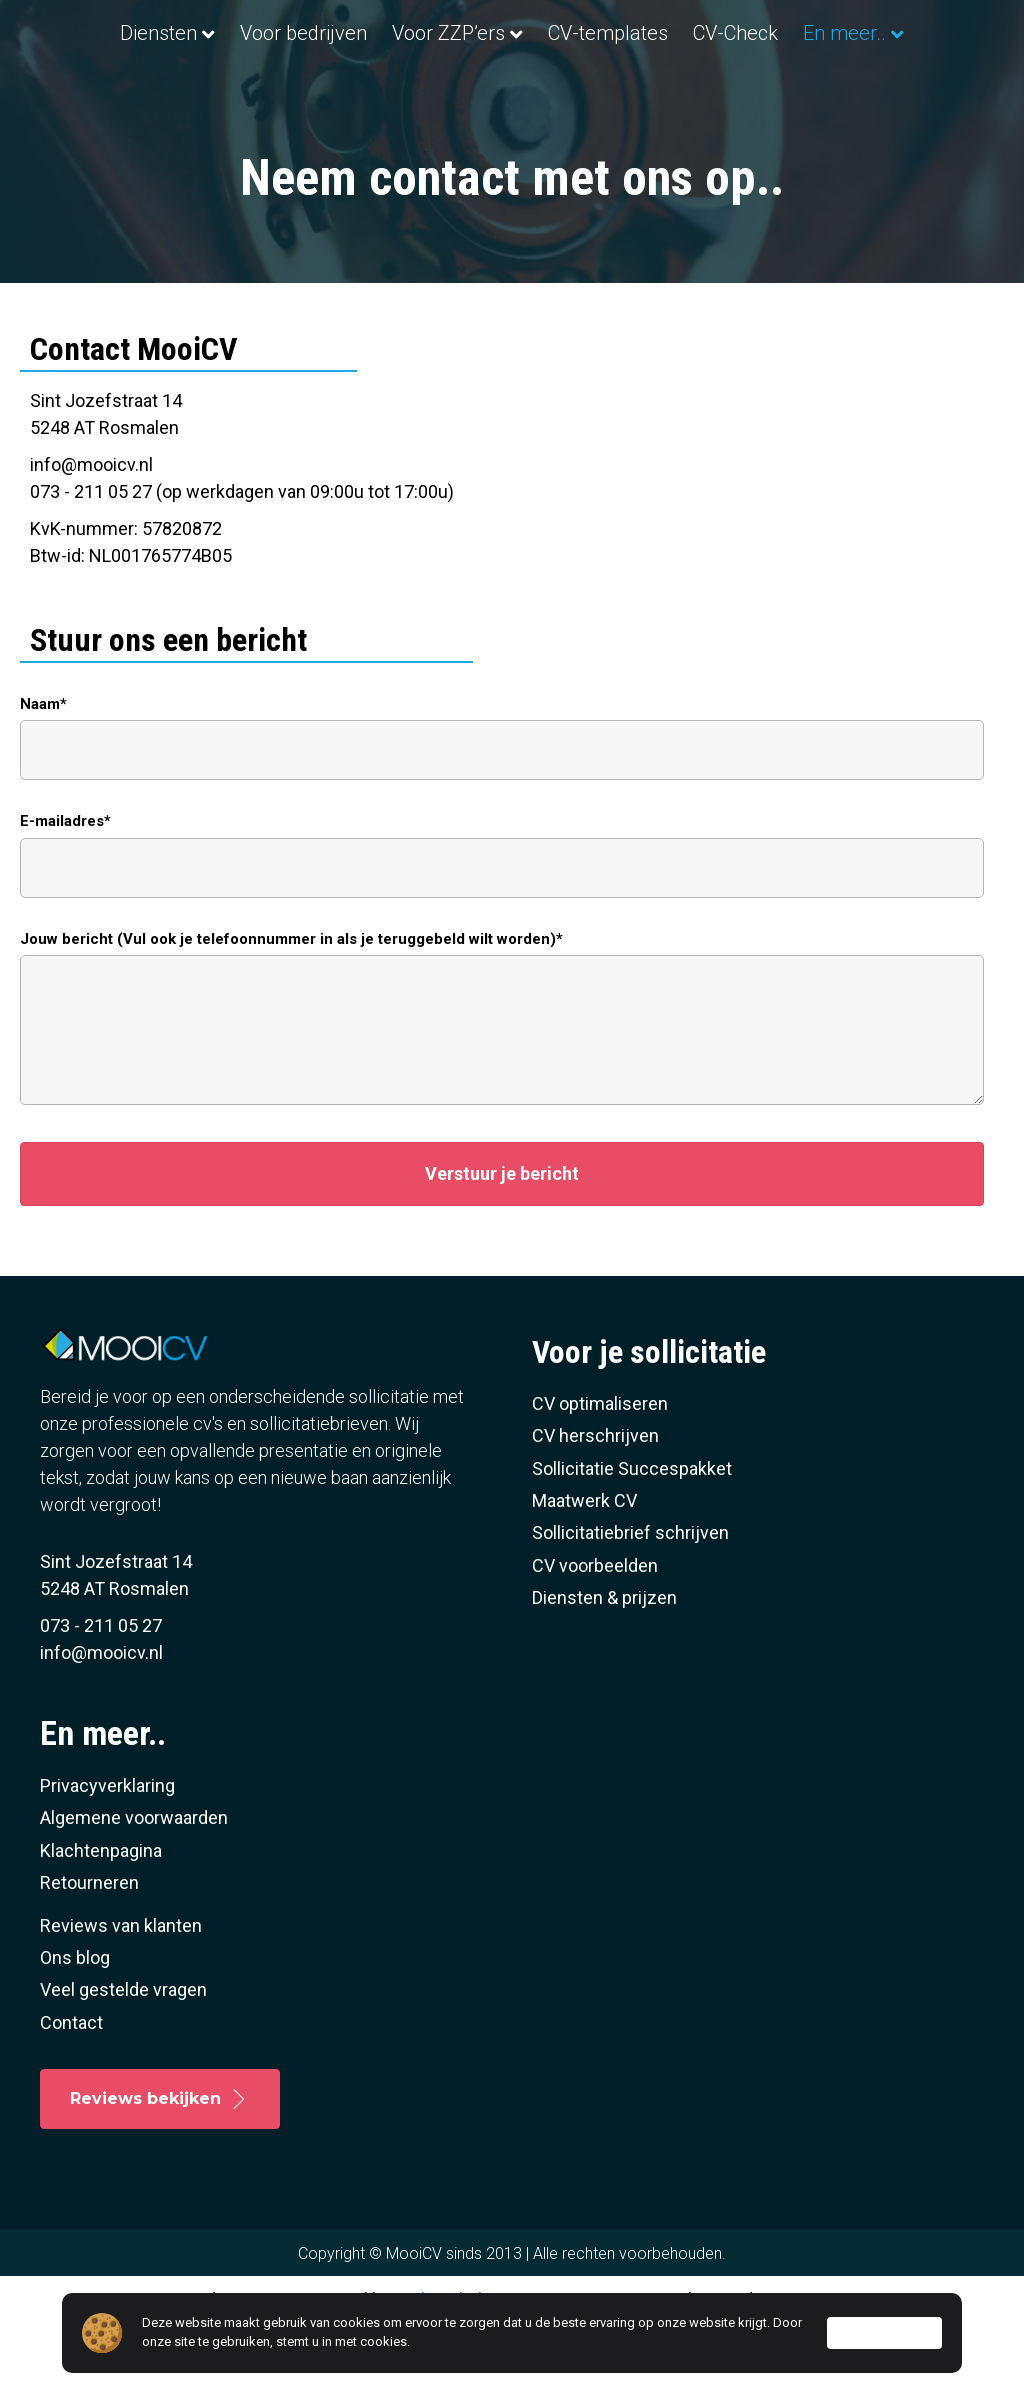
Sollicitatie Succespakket (632, 1527)
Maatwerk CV (584, 1560)
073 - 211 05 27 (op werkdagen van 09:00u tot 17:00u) (242, 550)
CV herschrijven (595, 1495)
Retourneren (89, 1942)
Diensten (108, 33)
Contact (71, 2081)
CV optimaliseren (600, 1463)
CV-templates (784, 33)
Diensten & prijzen (604, 1657)
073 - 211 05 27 (101, 1685)
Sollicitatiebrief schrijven (630, 1592)
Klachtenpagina (101, 1909)
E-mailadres (62, 881)
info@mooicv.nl (91, 523)
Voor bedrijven (253, 33)
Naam (40, 763)
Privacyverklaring (107, 1845)
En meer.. (503, 93)
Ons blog (75, 2017)
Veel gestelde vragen (123, 2049)
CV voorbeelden (595, 1624)
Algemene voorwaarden (134, 1877)
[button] (502, 1234)
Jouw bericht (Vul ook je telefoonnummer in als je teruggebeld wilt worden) (288, 998)
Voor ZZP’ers (398, 33)
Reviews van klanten (121, 1984)
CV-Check (911, 33)
